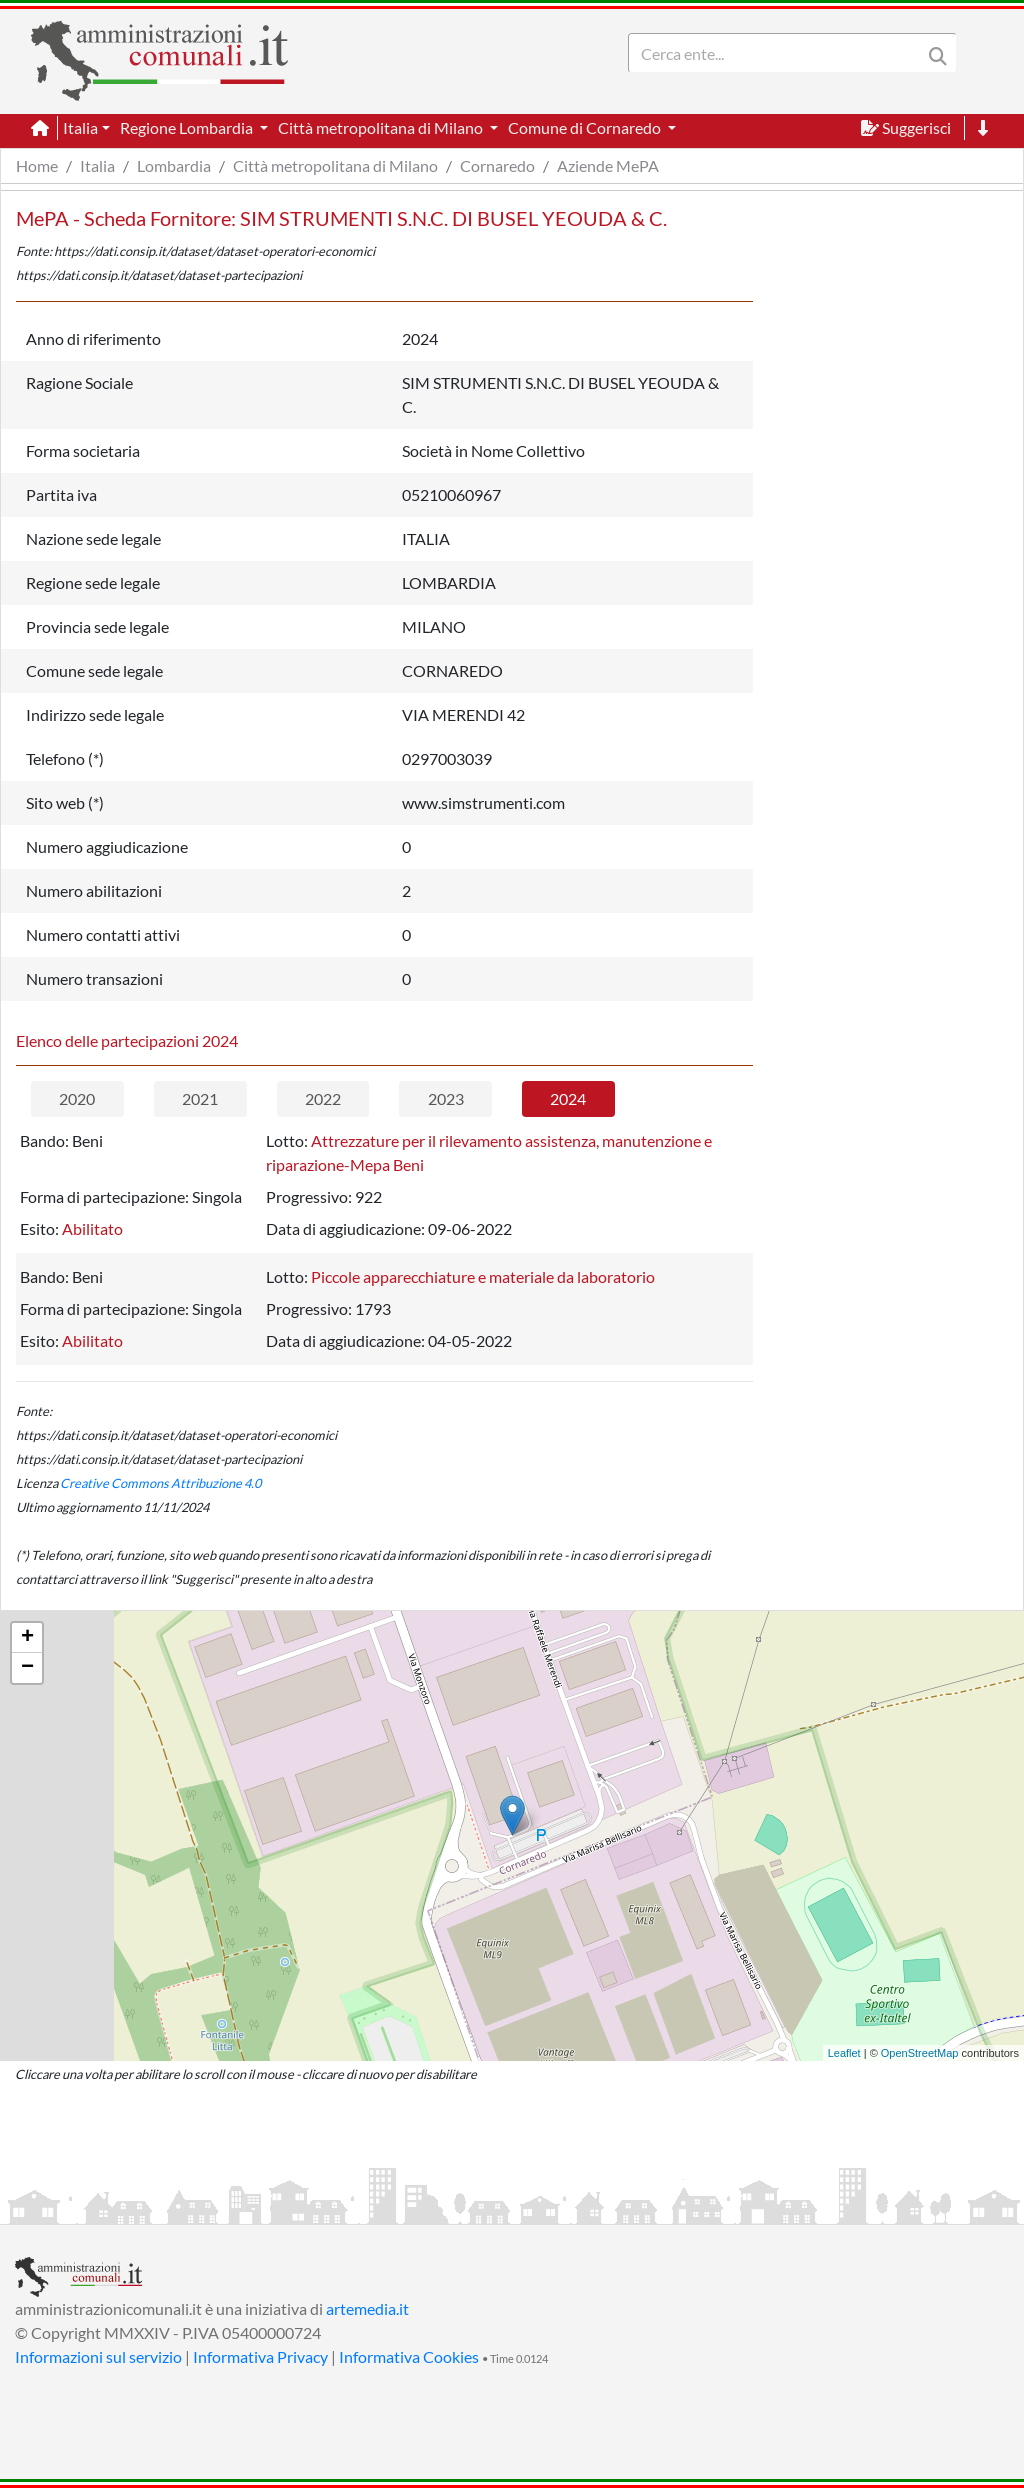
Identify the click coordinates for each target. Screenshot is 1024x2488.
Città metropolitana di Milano (335, 165)
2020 (77, 1098)
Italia (97, 165)
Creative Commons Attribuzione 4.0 (160, 1483)
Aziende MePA (608, 165)
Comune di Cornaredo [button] (586, 127)
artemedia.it (367, 2308)
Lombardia (174, 165)
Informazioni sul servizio (98, 2356)
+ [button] (27, 1638)
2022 (323, 1098)
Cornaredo (497, 165)
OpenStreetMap (920, 2053)
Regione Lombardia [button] (188, 127)
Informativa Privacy (260, 2356)
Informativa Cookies (409, 2356)
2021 (200, 1098)
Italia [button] (80, 127)
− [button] (27, 1668)
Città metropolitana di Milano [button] (382, 127)
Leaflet (844, 2053)
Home (37, 165)
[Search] (779, 53)
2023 (446, 1098)
